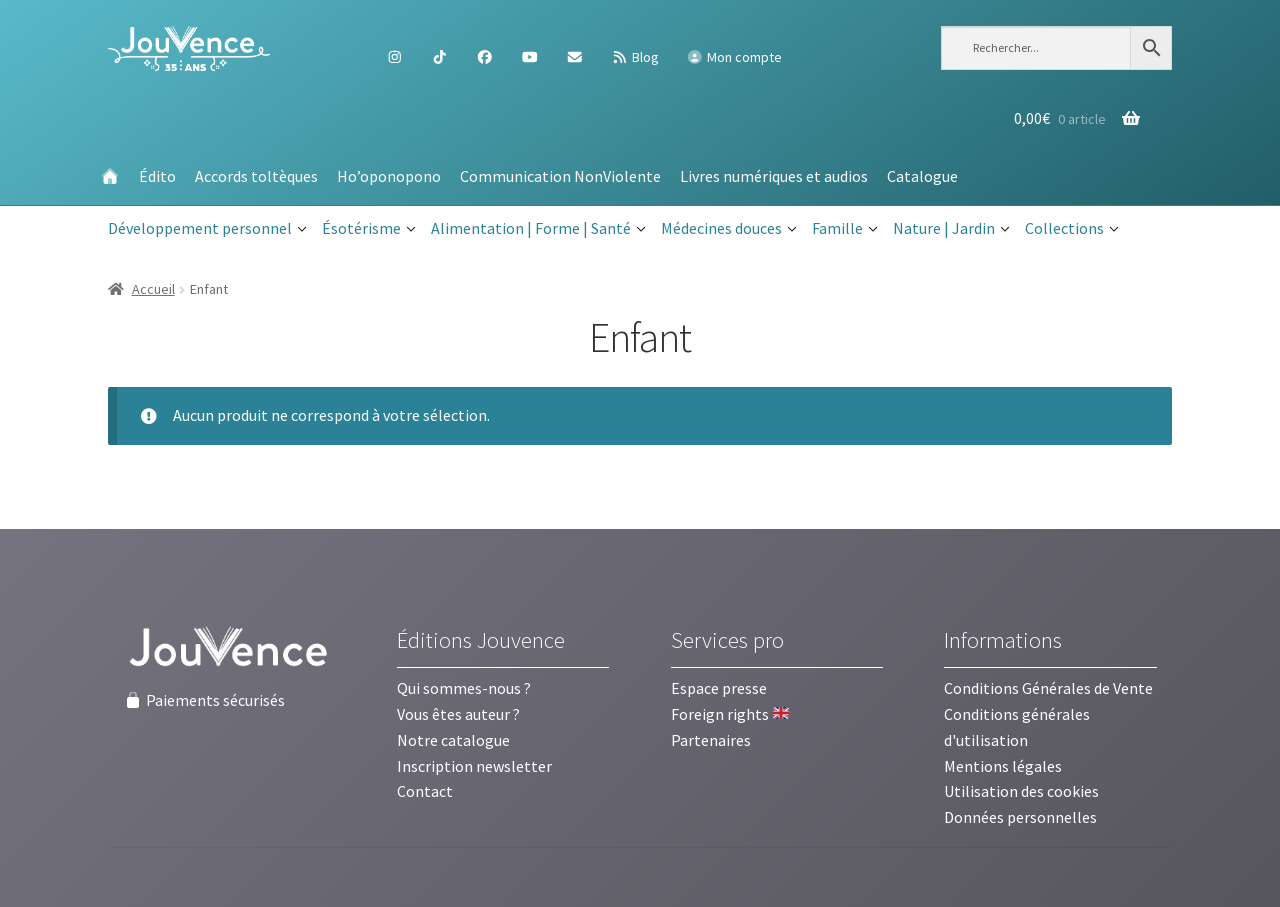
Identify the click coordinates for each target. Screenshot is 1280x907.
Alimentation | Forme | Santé (538, 229)
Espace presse (719, 688)
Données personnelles (1020, 817)
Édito (157, 176)
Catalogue (922, 176)
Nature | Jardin (951, 229)
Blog (635, 57)
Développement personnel (207, 229)
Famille (845, 229)
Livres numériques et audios (774, 176)
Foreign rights (730, 714)
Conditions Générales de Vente (1048, 688)
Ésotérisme (369, 229)
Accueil (153, 289)
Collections (1072, 229)
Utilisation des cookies (1021, 791)
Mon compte (734, 57)
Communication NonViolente (560, 176)
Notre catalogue (453, 740)
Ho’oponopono (389, 176)
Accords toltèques (256, 176)
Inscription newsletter (474, 766)
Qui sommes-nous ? (464, 688)
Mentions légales (1003, 766)
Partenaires (711, 740)
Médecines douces (729, 229)
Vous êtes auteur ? (458, 714)
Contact (425, 791)
